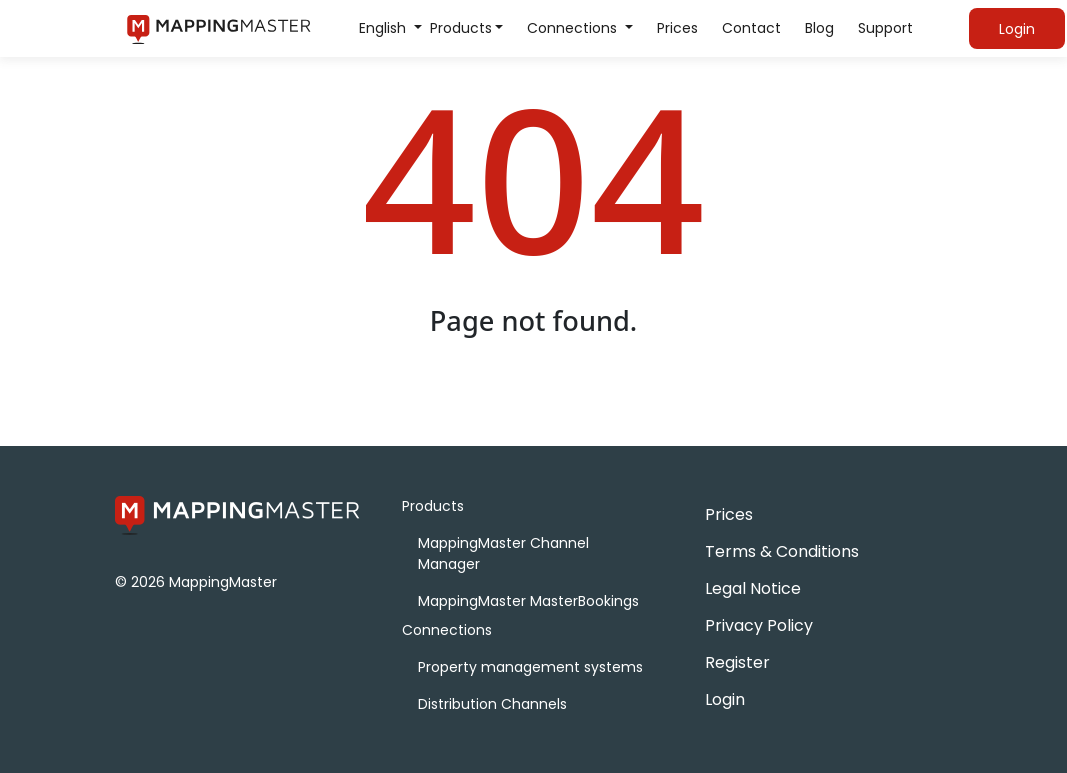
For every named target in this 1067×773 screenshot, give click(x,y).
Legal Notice (753, 588)
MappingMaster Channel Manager (503, 553)
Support (885, 28)
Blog (819, 28)
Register (737, 662)
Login (725, 699)
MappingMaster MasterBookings (528, 601)
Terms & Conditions (782, 551)
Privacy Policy (759, 625)
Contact (751, 28)
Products (461, 28)
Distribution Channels (492, 704)
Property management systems (530, 667)
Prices (677, 28)
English (384, 28)
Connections (574, 28)
